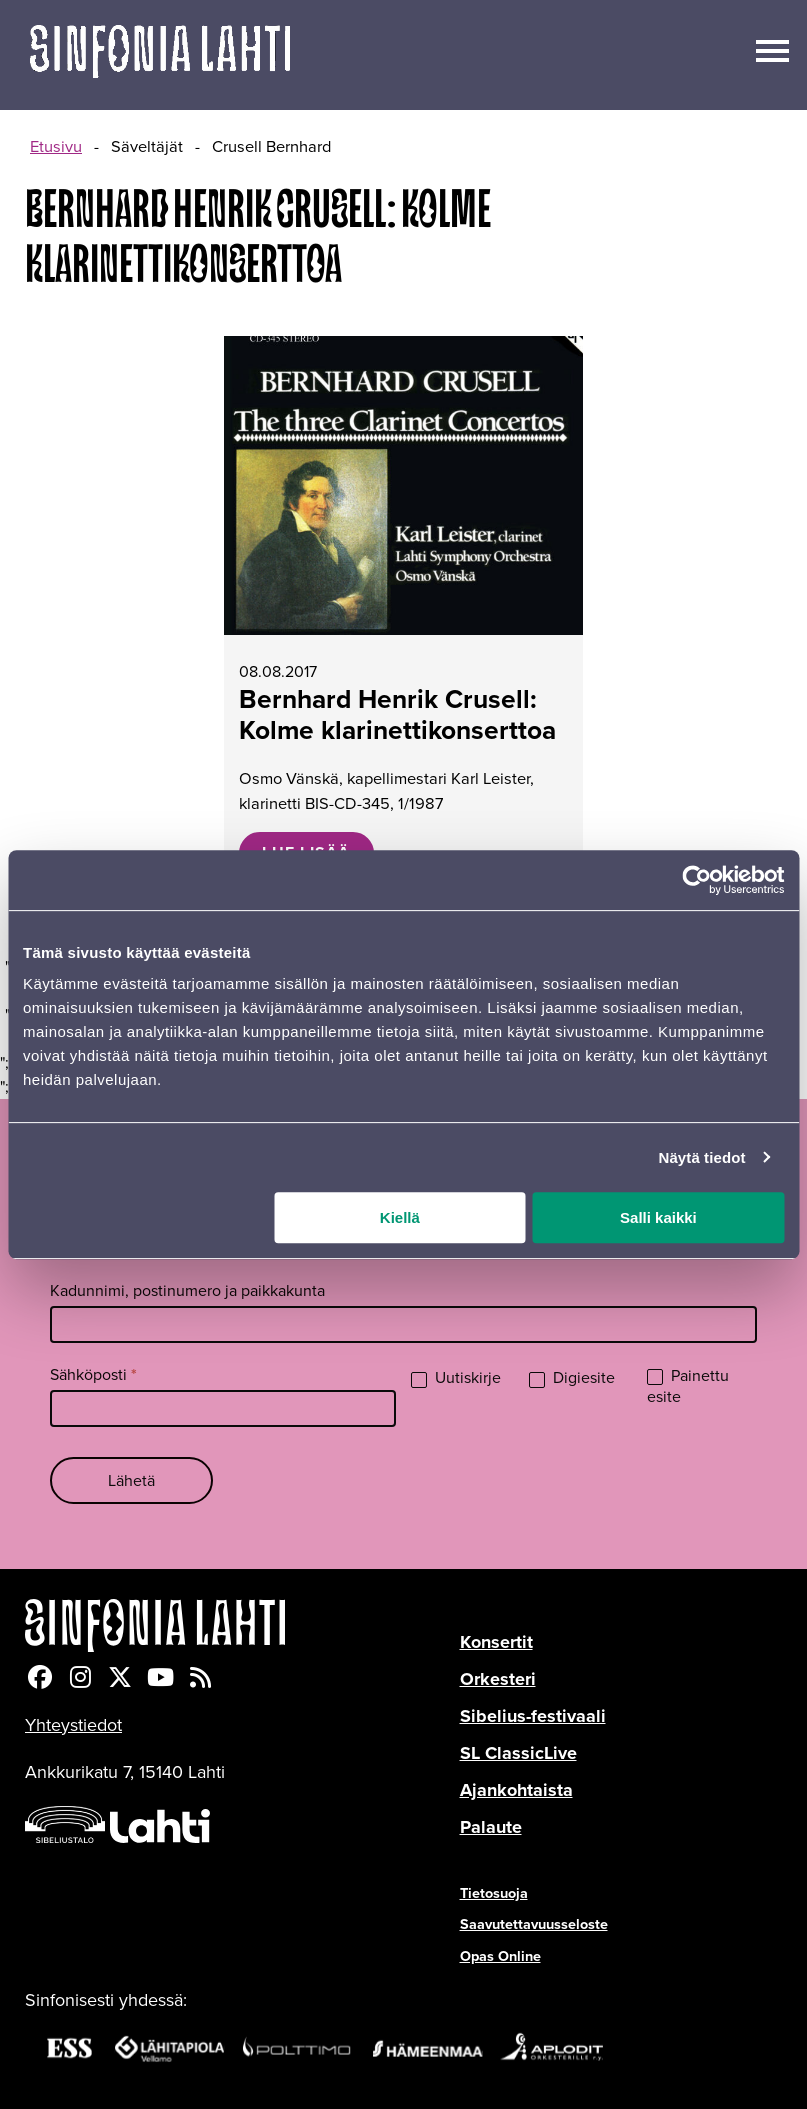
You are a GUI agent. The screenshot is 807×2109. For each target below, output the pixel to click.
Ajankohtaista (516, 1790)
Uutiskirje (456, 1378)
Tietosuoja (494, 1893)
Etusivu (56, 147)
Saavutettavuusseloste (534, 1924)
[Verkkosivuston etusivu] (160, 55)
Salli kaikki (658, 1217)
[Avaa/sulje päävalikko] (772, 49)
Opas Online (500, 1956)
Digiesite (572, 1378)
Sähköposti (93, 1374)
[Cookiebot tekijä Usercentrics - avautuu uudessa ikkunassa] (696, 880)
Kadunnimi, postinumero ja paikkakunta (187, 1290)
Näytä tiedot (702, 1157)
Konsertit (496, 1642)
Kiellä (400, 1217)
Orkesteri (498, 1679)
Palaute (491, 1827)
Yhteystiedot (73, 1725)
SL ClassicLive (518, 1753)
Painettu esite (688, 1387)
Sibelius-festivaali (533, 1716)
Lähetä (131, 1480)
